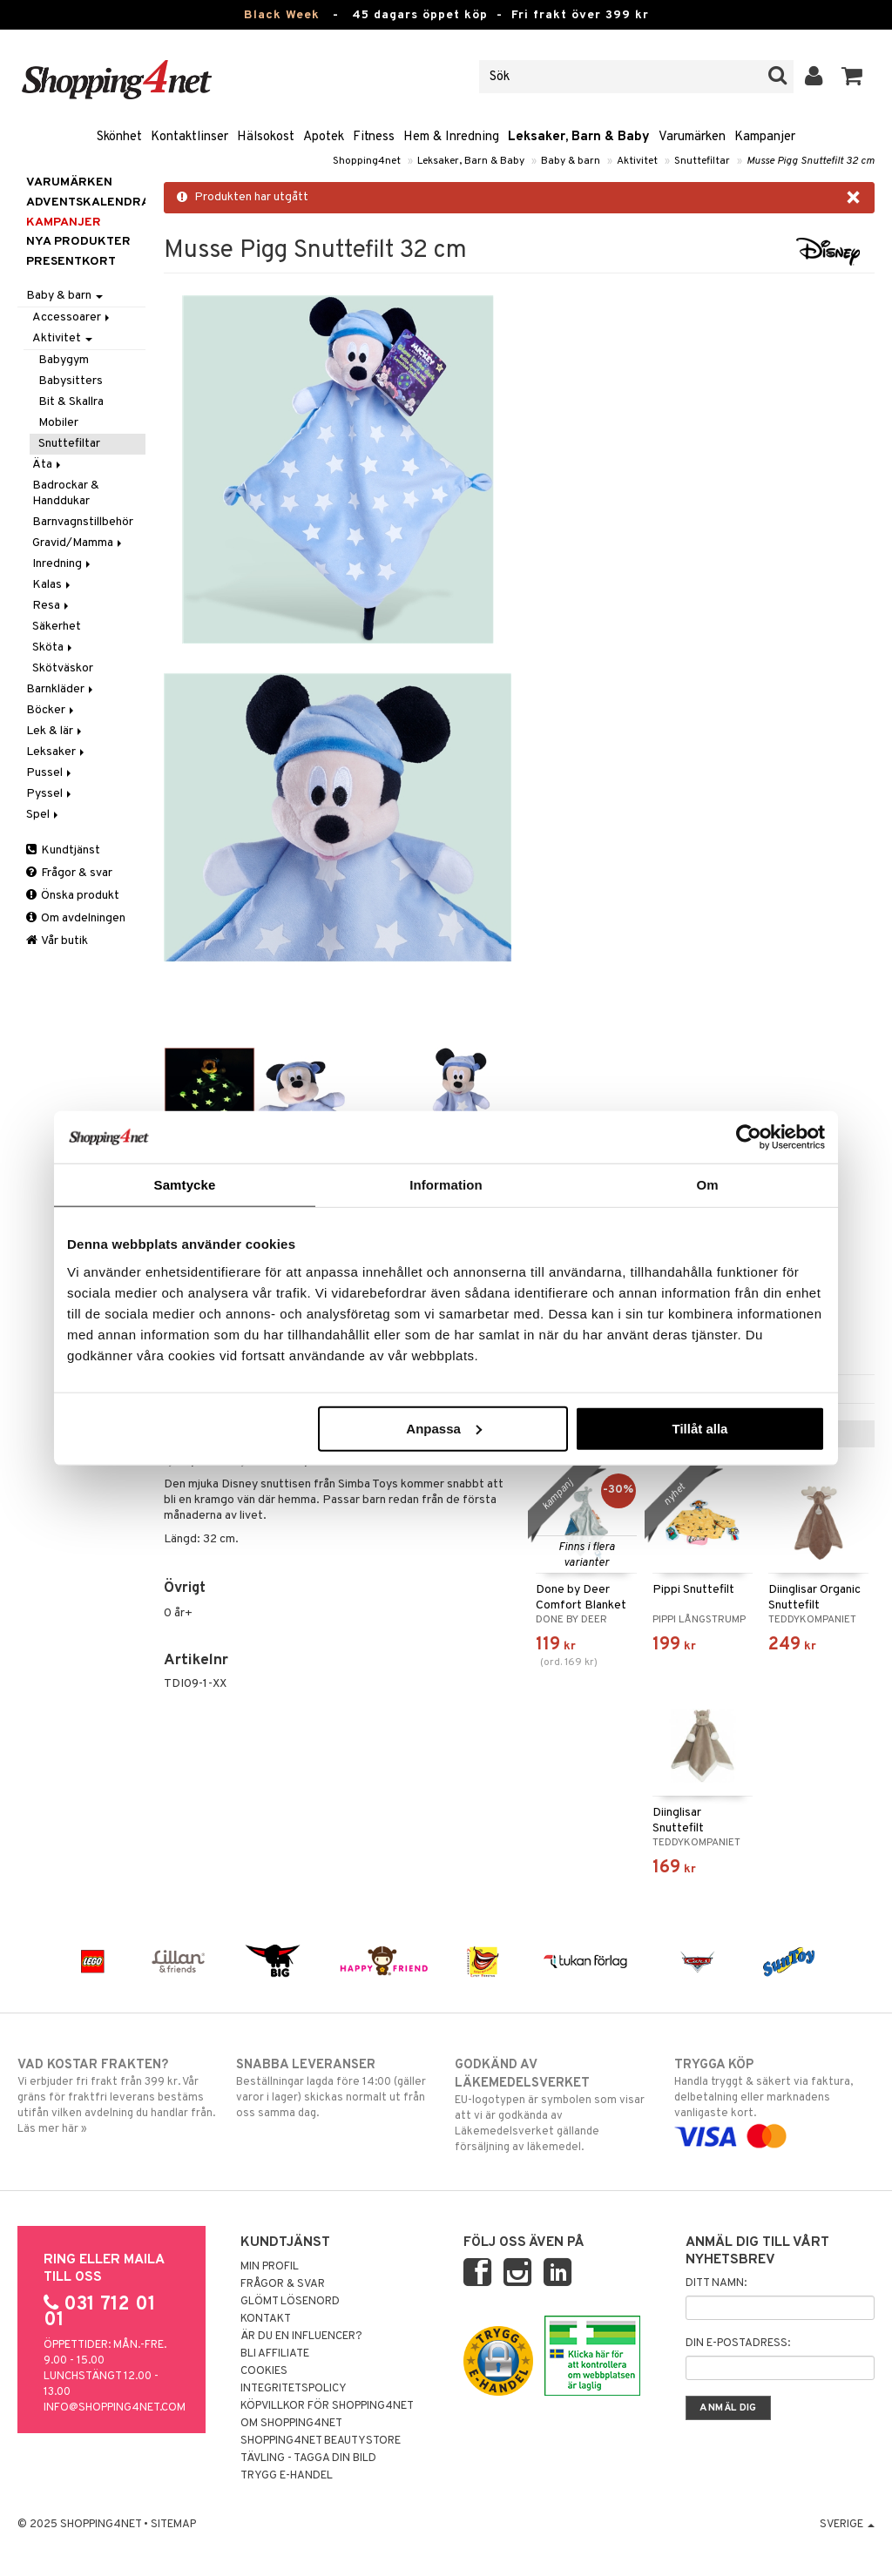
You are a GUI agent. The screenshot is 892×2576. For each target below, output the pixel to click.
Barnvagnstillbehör (82, 522)
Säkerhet (56, 626)
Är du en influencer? (301, 2336)
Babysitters (70, 381)
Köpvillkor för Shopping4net (327, 2406)
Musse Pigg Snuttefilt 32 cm (811, 161)
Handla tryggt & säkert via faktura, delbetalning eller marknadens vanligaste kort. (774, 2100)
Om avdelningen (75, 918)
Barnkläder (61, 689)
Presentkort (71, 261)
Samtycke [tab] (185, 1184)
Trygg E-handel (286, 2476)
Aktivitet (637, 161)
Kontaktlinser (189, 137)
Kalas (52, 584)
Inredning (62, 563)
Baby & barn (570, 161)
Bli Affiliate (274, 2354)
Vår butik (57, 941)
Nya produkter (78, 241)
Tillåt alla (699, 1427)
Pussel (50, 772)
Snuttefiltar (702, 161)
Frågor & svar (69, 873)
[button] (852, 76)
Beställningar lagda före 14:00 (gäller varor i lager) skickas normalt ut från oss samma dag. (336, 2088)
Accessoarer (72, 317)
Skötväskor (62, 668)
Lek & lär (55, 731)
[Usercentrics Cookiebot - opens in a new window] (748, 1137)
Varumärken (692, 137)
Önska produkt (72, 895)
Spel (43, 814)
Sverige (847, 2525)
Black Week (282, 15)
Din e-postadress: (738, 2343)
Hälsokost (265, 137)
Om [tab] (707, 1184)
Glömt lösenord (290, 2302)
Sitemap (173, 2525)
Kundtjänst (63, 850)
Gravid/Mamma (78, 543)
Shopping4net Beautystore (320, 2441)
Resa (51, 605)
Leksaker (56, 752)
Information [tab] (446, 1184)
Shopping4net (367, 161)
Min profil (269, 2267)
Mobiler (58, 422)
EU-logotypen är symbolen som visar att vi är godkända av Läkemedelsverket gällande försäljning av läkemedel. (555, 2105)
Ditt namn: (716, 2283)
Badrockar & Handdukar (65, 493)
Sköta (53, 647)
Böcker (51, 710)
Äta (48, 464)
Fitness (374, 137)
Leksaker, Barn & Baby (579, 137)
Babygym (63, 360)
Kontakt (265, 2319)
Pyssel (50, 793)
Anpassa (444, 1427)
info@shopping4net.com (115, 2408)
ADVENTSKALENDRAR (85, 202)
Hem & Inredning (451, 137)
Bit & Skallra (71, 401)
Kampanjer (764, 137)
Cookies (263, 2371)
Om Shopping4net (291, 2424)
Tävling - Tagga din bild (308, 2458)
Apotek (323, 137)
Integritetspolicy (293, 2389)
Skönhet (119, 137)
